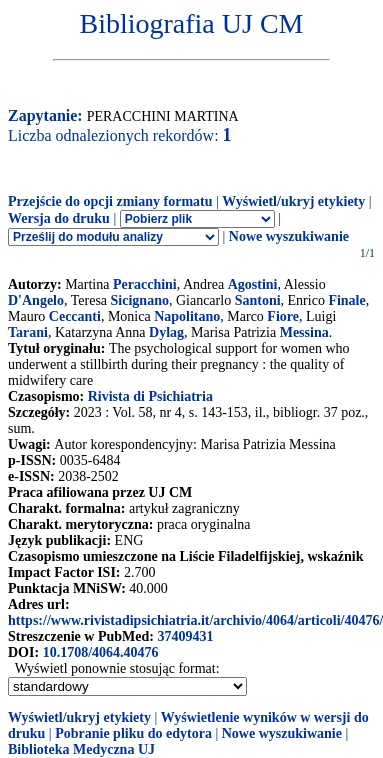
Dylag (166, 332)
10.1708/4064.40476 (101, 652)
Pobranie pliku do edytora (133, 733)
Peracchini (145, 284)
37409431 (185, 636)
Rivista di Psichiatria (150, 396)
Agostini (253, 284)
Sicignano (140, 300)
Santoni (258, 300)
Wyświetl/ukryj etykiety (293, 201)
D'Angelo (36, 300)
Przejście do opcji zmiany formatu (110, 201)
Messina (304, 332)
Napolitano (187, 316)
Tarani (28, 332)
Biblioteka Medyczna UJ (81, 749)
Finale (346, 300)
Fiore (283, 316)
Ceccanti (75, 316)
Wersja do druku (59, 218)
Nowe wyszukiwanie (289, 236)
